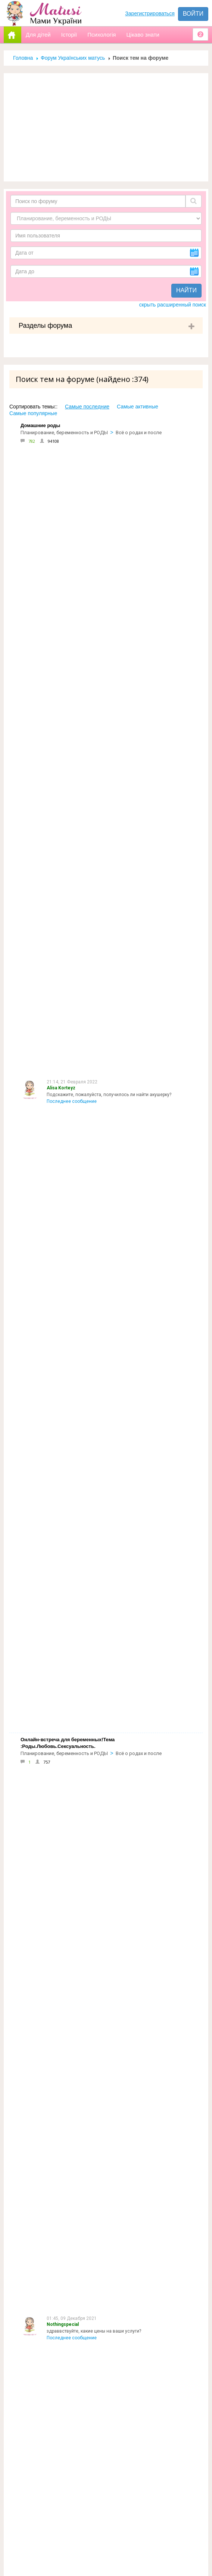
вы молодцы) (61, 1739)
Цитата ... (56, 1551)
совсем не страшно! (68, 1865)
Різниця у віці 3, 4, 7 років (73, 1614)
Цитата (54, 742)
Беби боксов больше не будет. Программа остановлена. (107, 1023)
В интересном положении (145, 628)
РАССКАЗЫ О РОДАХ (139, 2079)
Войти (193, 13)
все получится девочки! (73, 1802)
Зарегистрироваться (149, 13)
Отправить (27, 2510)
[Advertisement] (106, 127)
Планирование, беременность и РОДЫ (64, 432)
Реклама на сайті (37, 2262)
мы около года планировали (77, 1990)
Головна (23, 58)
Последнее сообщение (72, 475)
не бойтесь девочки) (69, 2053)
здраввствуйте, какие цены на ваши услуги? (94, 536)
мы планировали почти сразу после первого (94, 1928)
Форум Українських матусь (73, 58)
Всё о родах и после (139, 432)
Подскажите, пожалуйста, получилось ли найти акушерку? (109, 469)
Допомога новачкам (42, 2277)
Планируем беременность (145, 924)
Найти (186, 290)
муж (51, 1677)
